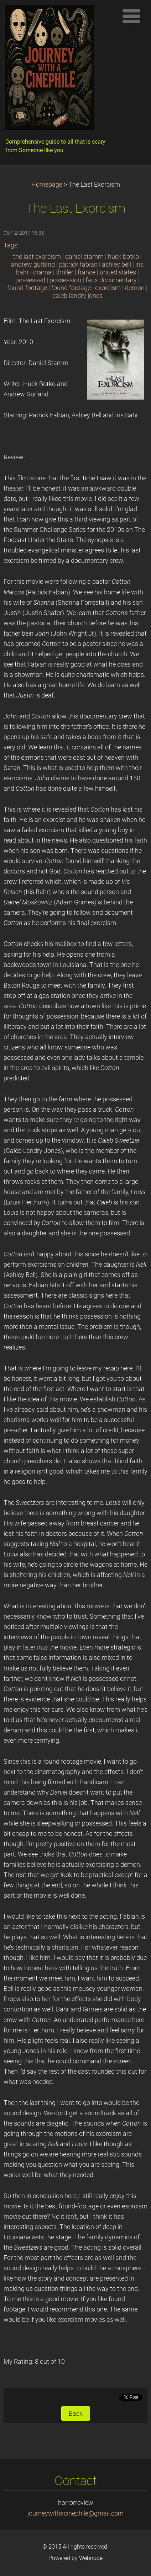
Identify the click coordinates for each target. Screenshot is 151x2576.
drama (42, 272)
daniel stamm (84, 256)
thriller (64, 272)
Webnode (91, 2558)
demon (135, 288)
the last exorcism (37, 256)
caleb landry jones (77, 295)
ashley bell (116, 264)
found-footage (27, 288)
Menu (131, 16)
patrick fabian (78, 264)
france (86, 272)
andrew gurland (33, 264)
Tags (10, 245)
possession (65, 280)
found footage (71, 288)
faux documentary (111, 280)
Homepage (46, 184)
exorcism (108, 288)
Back (76, 2413)
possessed (30, 280)
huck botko (123, 256)
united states (118, 272)
